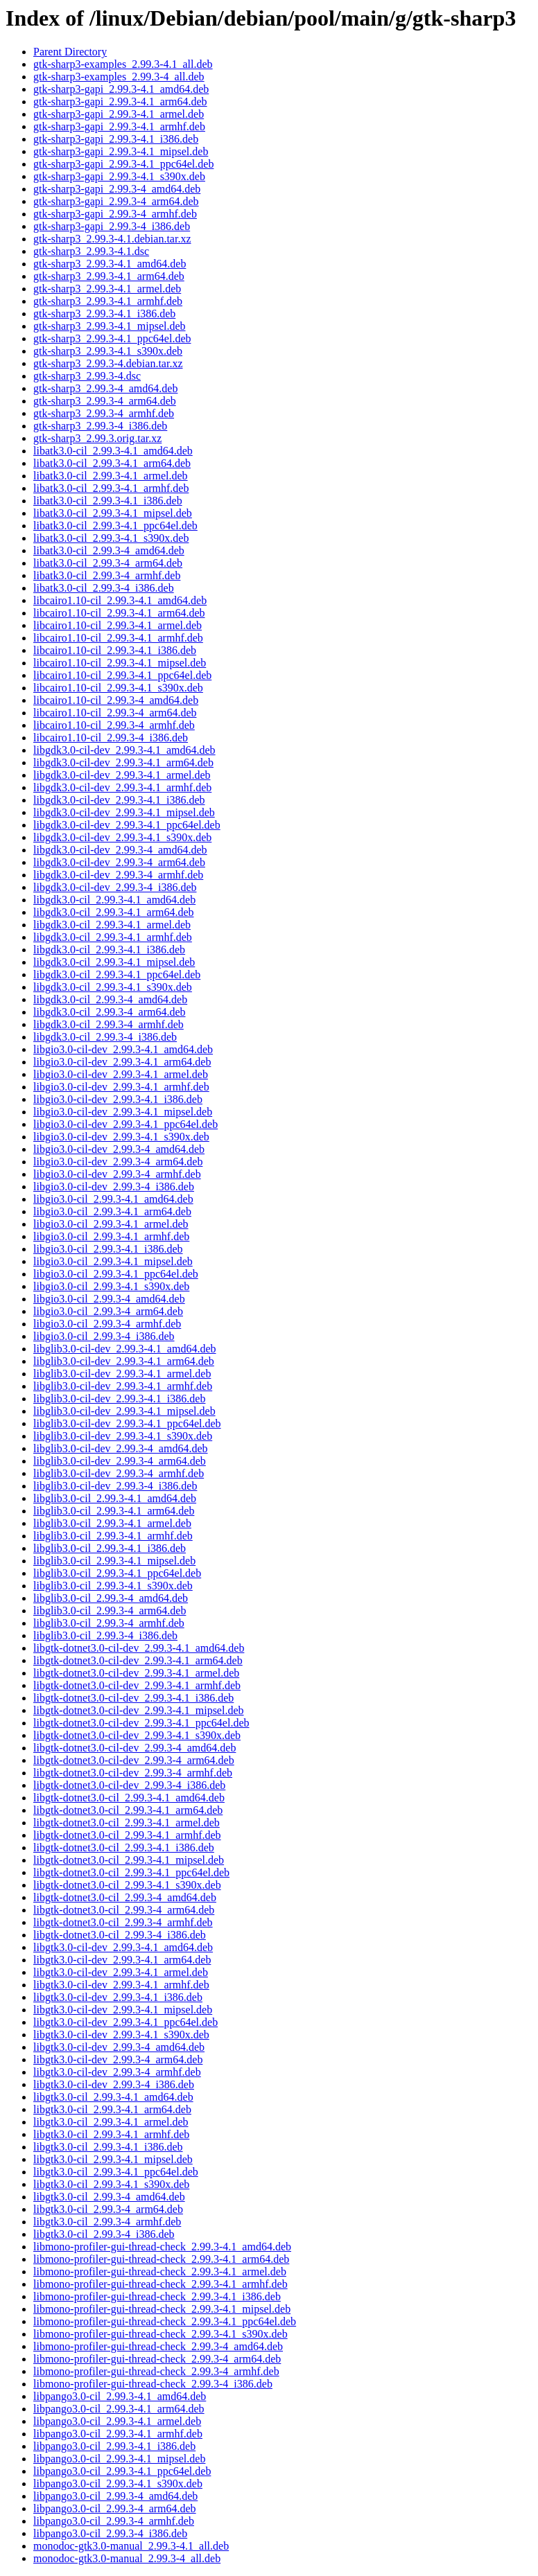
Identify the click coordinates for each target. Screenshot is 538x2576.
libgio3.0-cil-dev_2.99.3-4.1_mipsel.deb (122, 1112)
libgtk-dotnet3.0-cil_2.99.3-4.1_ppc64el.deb (131, 1872)
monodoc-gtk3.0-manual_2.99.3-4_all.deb (126, 2558)
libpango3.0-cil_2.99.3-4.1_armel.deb (117, 2421)
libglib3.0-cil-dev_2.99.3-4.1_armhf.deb (122, 1386)
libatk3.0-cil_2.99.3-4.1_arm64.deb (112, 463)
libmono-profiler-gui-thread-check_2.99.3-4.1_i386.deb (157, 2296)
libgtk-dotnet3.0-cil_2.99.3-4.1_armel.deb (126, 1822)
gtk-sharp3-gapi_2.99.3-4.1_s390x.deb (119, 176)
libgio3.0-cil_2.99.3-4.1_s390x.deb (111, 1286)
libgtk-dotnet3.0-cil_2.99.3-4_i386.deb (119, 1935)
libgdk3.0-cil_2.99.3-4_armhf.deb (108, 1024)
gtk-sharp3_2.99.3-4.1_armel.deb (107, 288)
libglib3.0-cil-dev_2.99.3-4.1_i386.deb (119, 1398)
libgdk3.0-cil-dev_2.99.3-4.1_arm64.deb (123, 762)
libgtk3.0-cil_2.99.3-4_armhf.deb (107, 2221)
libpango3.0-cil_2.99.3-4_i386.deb (110, 2533)
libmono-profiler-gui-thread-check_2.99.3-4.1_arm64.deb (161, 2259)
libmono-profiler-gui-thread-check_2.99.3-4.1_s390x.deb (160, 2334)
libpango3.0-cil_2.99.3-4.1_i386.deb (114, 2446)
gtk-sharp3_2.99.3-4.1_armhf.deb (107, 301)
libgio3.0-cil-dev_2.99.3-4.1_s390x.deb (121, 1137)
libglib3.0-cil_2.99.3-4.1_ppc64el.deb (117, 1573)
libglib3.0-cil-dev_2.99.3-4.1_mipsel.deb (124, 1411)
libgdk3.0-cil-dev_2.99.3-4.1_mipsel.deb (124, 812)
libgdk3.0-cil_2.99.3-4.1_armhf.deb (112, 937)
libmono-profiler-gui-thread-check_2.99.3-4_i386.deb (152, 2384)
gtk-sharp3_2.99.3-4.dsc (87, 376)
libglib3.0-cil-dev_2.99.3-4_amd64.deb (120, 1448)
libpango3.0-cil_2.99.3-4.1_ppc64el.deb (122, 2471)
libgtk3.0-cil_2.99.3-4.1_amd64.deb (113, 2097)
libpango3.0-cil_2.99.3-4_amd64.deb (115, 2496)
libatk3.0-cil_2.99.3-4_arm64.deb (107, 563)
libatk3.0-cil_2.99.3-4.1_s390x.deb (111, 538)
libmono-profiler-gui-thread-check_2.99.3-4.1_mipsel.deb (161, 2309)
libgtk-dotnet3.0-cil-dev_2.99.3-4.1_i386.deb (133, 1698)
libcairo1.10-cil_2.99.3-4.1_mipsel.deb (119, 663)
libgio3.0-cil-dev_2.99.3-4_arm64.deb (117, 1161)
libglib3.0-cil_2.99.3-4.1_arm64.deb (113, 1511)
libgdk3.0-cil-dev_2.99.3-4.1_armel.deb (122, 775)
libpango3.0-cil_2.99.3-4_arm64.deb (114, 2508)
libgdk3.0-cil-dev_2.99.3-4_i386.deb (115, 887)
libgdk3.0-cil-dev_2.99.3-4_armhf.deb (118, 875)
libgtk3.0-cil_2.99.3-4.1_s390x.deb (111, 2184)
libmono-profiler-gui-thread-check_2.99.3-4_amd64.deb (158, 2346)
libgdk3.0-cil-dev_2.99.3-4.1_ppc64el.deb (126, 825)
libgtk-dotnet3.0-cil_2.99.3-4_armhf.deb (123, 1922)
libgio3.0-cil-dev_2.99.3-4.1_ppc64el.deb (125, 1124)
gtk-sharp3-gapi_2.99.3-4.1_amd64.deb (121, 89)
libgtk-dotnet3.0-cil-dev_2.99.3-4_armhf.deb (132, 1773)
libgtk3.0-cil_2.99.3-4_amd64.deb (109, 2197)
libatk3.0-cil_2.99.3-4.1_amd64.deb (113, 451)
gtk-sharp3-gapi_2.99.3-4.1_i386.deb (115, 139)
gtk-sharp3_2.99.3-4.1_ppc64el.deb (112, 338)
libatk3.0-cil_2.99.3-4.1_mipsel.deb (112, 513)
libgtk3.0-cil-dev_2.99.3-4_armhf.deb (117, 2072)
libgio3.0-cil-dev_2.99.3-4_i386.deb (113, 1186)
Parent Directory (70, 52)
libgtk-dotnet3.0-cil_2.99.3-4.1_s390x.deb (127, 1885)
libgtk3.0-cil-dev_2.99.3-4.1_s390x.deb (121, 2034)
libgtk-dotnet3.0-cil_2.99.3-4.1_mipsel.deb (128, 1860)
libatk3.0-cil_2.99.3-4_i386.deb (103, 588)
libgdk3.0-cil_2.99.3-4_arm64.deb (109, 1012)
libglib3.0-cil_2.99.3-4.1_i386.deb (109, 1548)
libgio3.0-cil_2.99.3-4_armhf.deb (107, 1324)
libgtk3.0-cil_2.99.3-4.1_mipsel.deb (113, 2159)
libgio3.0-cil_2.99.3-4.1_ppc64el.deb (115, 1274)
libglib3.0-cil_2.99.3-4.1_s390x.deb (113, 1585)
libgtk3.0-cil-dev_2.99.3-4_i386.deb (113, 2084)
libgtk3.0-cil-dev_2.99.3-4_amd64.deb (119, 2047)
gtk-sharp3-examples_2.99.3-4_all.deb (119, 76)
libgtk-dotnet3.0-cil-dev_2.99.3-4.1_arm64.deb (138, 1660)
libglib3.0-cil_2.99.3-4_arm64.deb (109, 1610)
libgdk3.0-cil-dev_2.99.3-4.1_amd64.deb (124, 750)
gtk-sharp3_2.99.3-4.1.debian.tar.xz (112, 239)
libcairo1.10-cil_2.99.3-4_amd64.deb (115, 700)
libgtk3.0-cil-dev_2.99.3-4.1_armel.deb (120, 1972)
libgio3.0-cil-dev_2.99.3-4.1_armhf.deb (121, 1087)
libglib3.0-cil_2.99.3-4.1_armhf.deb (113, 1536)
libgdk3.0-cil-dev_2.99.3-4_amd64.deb (120, 850)
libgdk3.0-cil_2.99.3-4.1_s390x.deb (112, 987)
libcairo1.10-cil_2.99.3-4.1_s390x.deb (118, 688)
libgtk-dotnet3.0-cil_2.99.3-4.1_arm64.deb (128, 1810)
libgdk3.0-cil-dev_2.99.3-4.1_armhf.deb (122, 787)
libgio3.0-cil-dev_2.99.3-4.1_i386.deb (117, 1099)
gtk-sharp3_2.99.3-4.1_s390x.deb (107, 351)
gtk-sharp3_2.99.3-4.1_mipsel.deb (109, 326)
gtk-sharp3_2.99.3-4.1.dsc (91, 251)
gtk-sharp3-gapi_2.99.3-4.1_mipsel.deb (120, 151)
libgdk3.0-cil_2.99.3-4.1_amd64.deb (114, 900)
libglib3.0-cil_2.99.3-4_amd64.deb (110, 1598)
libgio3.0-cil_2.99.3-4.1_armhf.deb (111, 1236)
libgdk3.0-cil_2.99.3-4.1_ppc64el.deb (116, 974)
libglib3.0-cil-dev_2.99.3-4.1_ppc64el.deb (127, 1423)
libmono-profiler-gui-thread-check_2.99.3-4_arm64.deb (157, 2359)
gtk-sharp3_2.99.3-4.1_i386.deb (104, 313)
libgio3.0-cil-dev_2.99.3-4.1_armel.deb (120, 1074)
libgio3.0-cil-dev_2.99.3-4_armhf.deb (117, 1174)
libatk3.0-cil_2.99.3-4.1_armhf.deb (111, 488)
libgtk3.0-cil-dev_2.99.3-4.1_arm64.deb (122, 1960)
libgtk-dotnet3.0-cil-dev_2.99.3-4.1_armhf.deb (137, 1685)
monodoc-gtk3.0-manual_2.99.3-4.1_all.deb (131, 2546)
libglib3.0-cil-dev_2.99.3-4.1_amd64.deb (124, 1349)
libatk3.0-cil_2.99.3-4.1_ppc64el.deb (115, 525)
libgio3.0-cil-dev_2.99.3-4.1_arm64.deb (122, 1062)
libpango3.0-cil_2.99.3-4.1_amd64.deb (119, 2396)
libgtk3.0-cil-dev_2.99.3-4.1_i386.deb (117, 1997)
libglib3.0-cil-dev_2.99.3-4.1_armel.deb (122, 1373)
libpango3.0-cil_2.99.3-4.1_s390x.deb (117, 2483)
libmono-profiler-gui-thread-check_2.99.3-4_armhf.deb (156, 2371)
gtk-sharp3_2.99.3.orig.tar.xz (97, 438)
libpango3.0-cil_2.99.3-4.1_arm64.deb (119, 2409)
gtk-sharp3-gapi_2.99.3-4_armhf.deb (115, 214)
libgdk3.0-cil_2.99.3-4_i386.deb (105, 1037)
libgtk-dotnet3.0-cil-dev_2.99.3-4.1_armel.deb (136, 1673)
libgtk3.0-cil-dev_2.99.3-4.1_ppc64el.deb (125, 2022)
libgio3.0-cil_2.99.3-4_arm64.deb (108, 1311)
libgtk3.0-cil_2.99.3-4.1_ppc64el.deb (115, 2172)
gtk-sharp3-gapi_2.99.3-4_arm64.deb (116, 201)
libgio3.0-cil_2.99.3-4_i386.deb (104, 1336)
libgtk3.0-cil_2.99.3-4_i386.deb (104, 2234)
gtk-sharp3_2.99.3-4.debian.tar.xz (108, 363)
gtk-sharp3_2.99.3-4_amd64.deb (105, 388)
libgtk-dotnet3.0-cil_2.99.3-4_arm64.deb (123, 1910)
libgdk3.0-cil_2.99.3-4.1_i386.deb (109, 949)
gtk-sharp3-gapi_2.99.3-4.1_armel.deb (118, 114)
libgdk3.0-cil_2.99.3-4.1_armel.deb (112, 924)
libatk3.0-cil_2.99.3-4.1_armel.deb (110, 476)
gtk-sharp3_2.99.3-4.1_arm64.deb (108, 276)
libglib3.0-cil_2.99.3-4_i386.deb (105, 1635)
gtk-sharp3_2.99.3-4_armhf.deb (103, 413)
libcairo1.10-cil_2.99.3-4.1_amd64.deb (120, 600)
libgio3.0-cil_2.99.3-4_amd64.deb (109, 1299)
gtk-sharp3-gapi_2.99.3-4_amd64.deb (116, 189)
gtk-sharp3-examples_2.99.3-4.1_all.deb (123, 64)
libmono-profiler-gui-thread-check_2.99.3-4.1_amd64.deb (162, 2246)
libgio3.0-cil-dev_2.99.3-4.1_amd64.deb (123, 1049)
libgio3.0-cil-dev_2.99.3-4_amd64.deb (119, 1149)
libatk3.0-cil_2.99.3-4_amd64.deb (108, 550)
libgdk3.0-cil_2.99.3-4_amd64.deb (110, 999)
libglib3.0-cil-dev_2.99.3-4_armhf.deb (118, 1473)
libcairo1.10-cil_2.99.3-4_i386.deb (110, 737)
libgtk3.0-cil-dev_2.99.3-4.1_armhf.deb (121, 1985)
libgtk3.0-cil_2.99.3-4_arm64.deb (108, 2209)
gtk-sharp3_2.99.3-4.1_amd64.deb (109, 264)
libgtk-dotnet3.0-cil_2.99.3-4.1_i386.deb (123, 1847)
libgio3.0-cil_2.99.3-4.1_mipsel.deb (113, 1261)
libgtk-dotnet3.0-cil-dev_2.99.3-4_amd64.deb (134, 1748)
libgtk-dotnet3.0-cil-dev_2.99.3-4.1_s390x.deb (137, 1735)
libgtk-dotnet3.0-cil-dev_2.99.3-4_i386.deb (129, 1785)
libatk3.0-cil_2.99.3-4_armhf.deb (106, 575)
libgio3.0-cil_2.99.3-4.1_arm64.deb (112, 1211)
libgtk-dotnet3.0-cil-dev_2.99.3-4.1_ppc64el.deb (141, 1723)
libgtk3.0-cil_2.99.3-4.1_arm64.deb (112, 2109)
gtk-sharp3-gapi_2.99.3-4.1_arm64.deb (120, 101)
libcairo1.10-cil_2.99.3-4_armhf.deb (114, 725)
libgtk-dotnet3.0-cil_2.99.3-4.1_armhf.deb (127, 1835)
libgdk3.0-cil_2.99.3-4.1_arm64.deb (113, 912)
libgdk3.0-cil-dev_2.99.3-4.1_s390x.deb (122, 837)
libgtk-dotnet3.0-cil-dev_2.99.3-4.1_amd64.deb (138, 1648)
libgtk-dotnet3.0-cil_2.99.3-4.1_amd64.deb (129, 1797)
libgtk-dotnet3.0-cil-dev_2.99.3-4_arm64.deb (133, 1760)
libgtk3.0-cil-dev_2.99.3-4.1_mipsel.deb (122, 2009)
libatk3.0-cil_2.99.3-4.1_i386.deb (107, 500)
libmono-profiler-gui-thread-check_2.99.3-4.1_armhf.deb (160, 2284)
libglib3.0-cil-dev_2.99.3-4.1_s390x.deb (122, 1436)
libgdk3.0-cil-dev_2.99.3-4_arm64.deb (119, 862)
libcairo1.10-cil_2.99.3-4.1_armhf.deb (118, 638)
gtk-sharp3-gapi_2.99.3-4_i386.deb (111, 226)
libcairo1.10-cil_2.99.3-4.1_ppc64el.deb (122, 675)
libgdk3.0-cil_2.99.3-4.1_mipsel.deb (114, 962)
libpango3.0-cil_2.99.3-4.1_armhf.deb (117, 2434)
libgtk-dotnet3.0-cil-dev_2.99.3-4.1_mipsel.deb (138, 1710)
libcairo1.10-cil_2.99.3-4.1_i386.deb (114, 650)
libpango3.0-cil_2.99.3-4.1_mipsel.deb (119, 2458)
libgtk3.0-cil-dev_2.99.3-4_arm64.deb (117, 2059)
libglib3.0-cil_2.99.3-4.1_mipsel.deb (114, 1561)
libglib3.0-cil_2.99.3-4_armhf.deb (108, 1623)
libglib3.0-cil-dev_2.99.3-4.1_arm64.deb (123, 1361)
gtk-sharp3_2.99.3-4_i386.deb (100, 426)
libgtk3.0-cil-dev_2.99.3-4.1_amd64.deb (123, 1947)
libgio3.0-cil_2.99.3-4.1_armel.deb (111, 1224)
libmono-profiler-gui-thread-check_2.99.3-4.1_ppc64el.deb (164, 2321)
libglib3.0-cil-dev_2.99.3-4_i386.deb (115, 1486)
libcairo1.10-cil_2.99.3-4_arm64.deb (115, 712)
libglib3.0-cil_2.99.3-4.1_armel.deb (112, 1523)
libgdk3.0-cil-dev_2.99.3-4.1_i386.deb (119, 800)
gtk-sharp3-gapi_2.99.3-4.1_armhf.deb (119, 126)
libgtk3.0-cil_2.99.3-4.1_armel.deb (111, 2122)
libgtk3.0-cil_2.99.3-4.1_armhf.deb (111, 2134)
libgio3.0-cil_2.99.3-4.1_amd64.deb (113, 1199)
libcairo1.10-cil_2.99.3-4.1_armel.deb (117, 625)
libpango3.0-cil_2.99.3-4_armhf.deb (113, 2521)
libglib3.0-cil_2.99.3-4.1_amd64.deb (114, 1498)
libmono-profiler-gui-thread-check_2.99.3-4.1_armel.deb (159, 2271)
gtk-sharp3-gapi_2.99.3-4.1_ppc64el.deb (123, 164)
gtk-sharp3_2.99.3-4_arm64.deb (104, 401)
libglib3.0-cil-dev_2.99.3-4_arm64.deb (119, 1461)
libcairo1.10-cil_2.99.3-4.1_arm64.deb (119, 613)
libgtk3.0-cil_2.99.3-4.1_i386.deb (108, 2147)
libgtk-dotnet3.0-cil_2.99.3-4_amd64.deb (124, 1897)
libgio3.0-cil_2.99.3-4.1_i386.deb (108, 1249)
